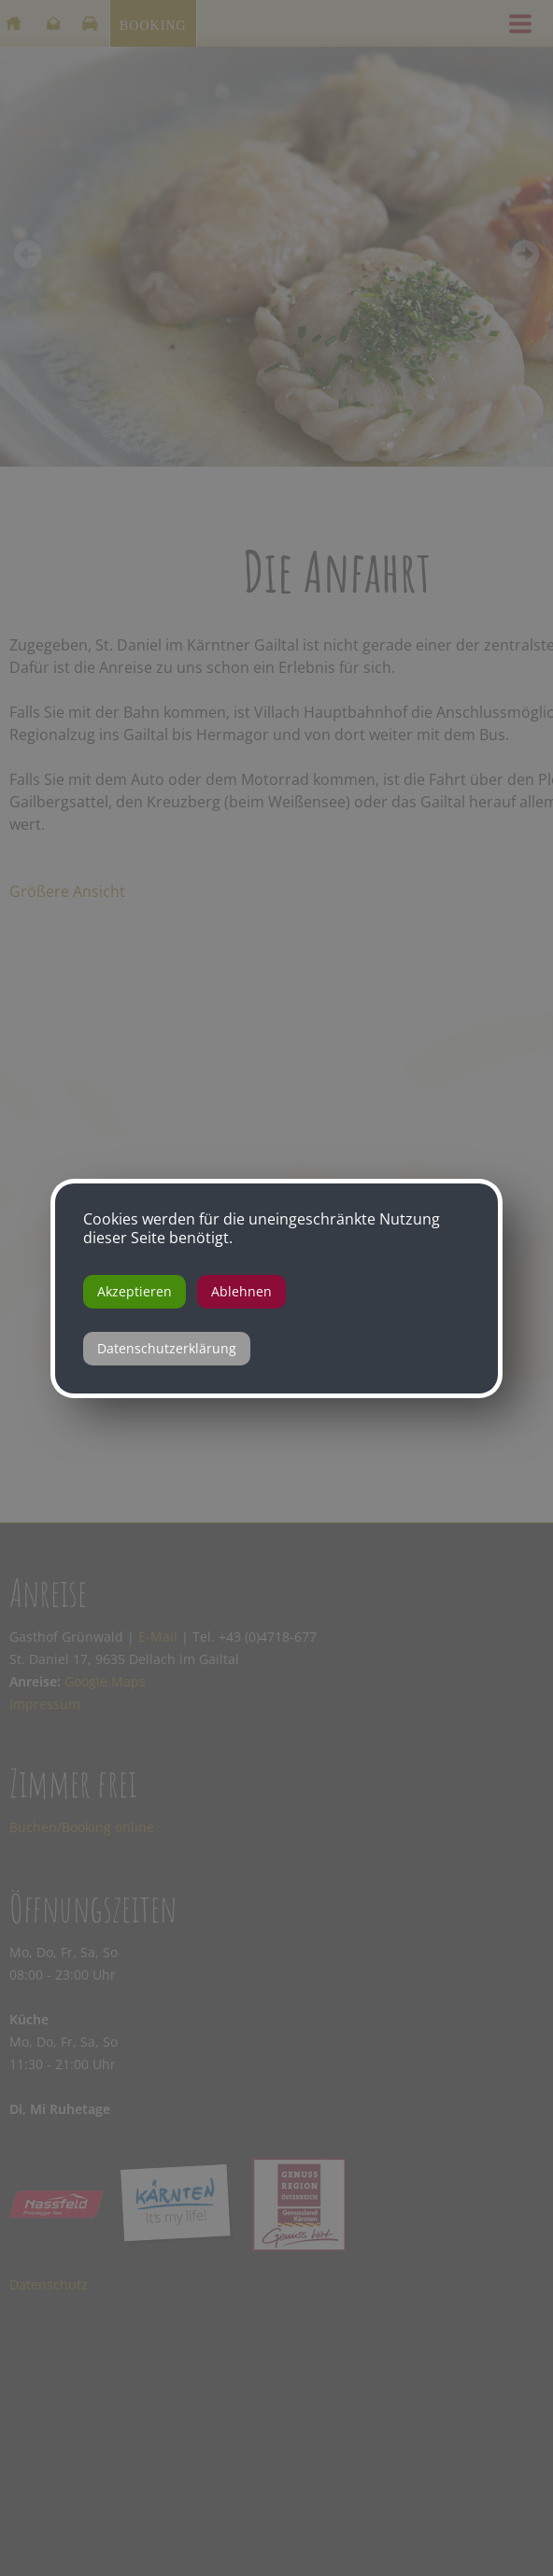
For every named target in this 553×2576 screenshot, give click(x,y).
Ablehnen (241, 1291)
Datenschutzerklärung (166, 1348)
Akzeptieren (134, 1291)
